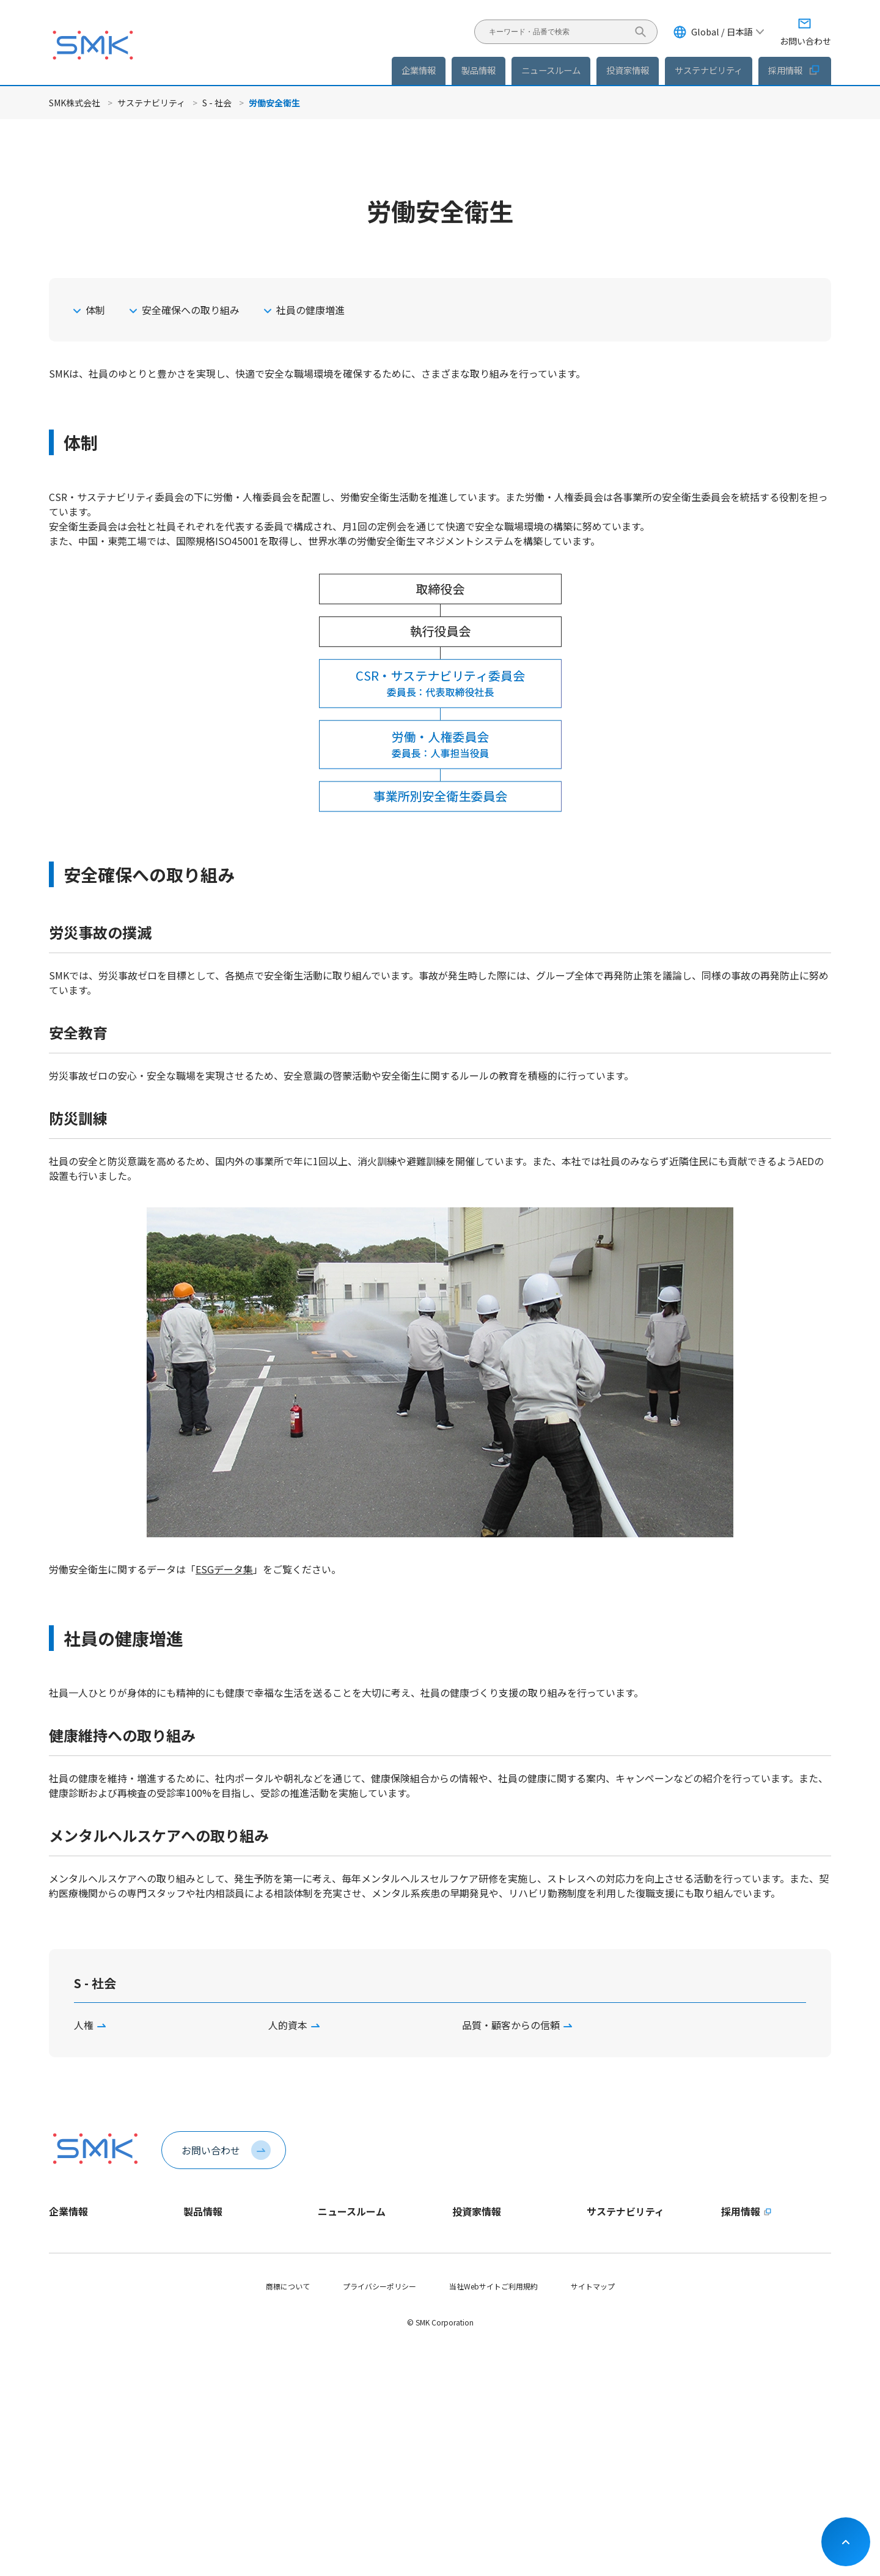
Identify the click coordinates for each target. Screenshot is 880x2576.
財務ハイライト (478, 2280)
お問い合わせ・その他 (489, 2446)
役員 (56, 2321)
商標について (288, 2514)
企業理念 (63, 2280)
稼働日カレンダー (78, 2404)
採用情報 (794, 70)
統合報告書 (470, 2363)
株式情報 (467, 2384)
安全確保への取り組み (191, 309)
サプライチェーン (616, 2384)
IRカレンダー (474, 2425)
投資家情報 (476, 2211)
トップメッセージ (78, 2238)
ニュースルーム (352, 2211)
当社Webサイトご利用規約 (493, 2514)
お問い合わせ (211, 2150)
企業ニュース (339, 2238)
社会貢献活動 (609, 2404)
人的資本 (287, 2025)
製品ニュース (339, 2259)
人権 (84, 2025)
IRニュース (335, 2280)
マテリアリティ (612, 2280)
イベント (332, 2301)
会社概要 (63, 2301)
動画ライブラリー (78, 2425)
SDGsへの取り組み (617, 2425)
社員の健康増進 (310, 309)
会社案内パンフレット (86, 2384)
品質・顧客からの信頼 (511, 2025)
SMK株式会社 (74, 103)
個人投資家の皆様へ (485, 2301)
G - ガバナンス (611, 2363)
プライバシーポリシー (379, 2514)
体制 (95, 309)
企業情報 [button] (419, 70)
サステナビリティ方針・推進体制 (641, 2259)
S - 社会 (217, 103)
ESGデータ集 (224, 1569)
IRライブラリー (477, 2342)
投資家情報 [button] (627, 70)
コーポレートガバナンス (492, 2404)
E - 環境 (599, 2321)
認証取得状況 (71, 2363)
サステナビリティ (151, 103)
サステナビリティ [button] (709, 70)
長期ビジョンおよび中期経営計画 (507, 2259)
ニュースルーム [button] (551, 70)
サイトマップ (593, 2514)
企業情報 (68, 2211)
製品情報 (478, 70)
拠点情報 (63, 2342)
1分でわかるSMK (76, 2259)
